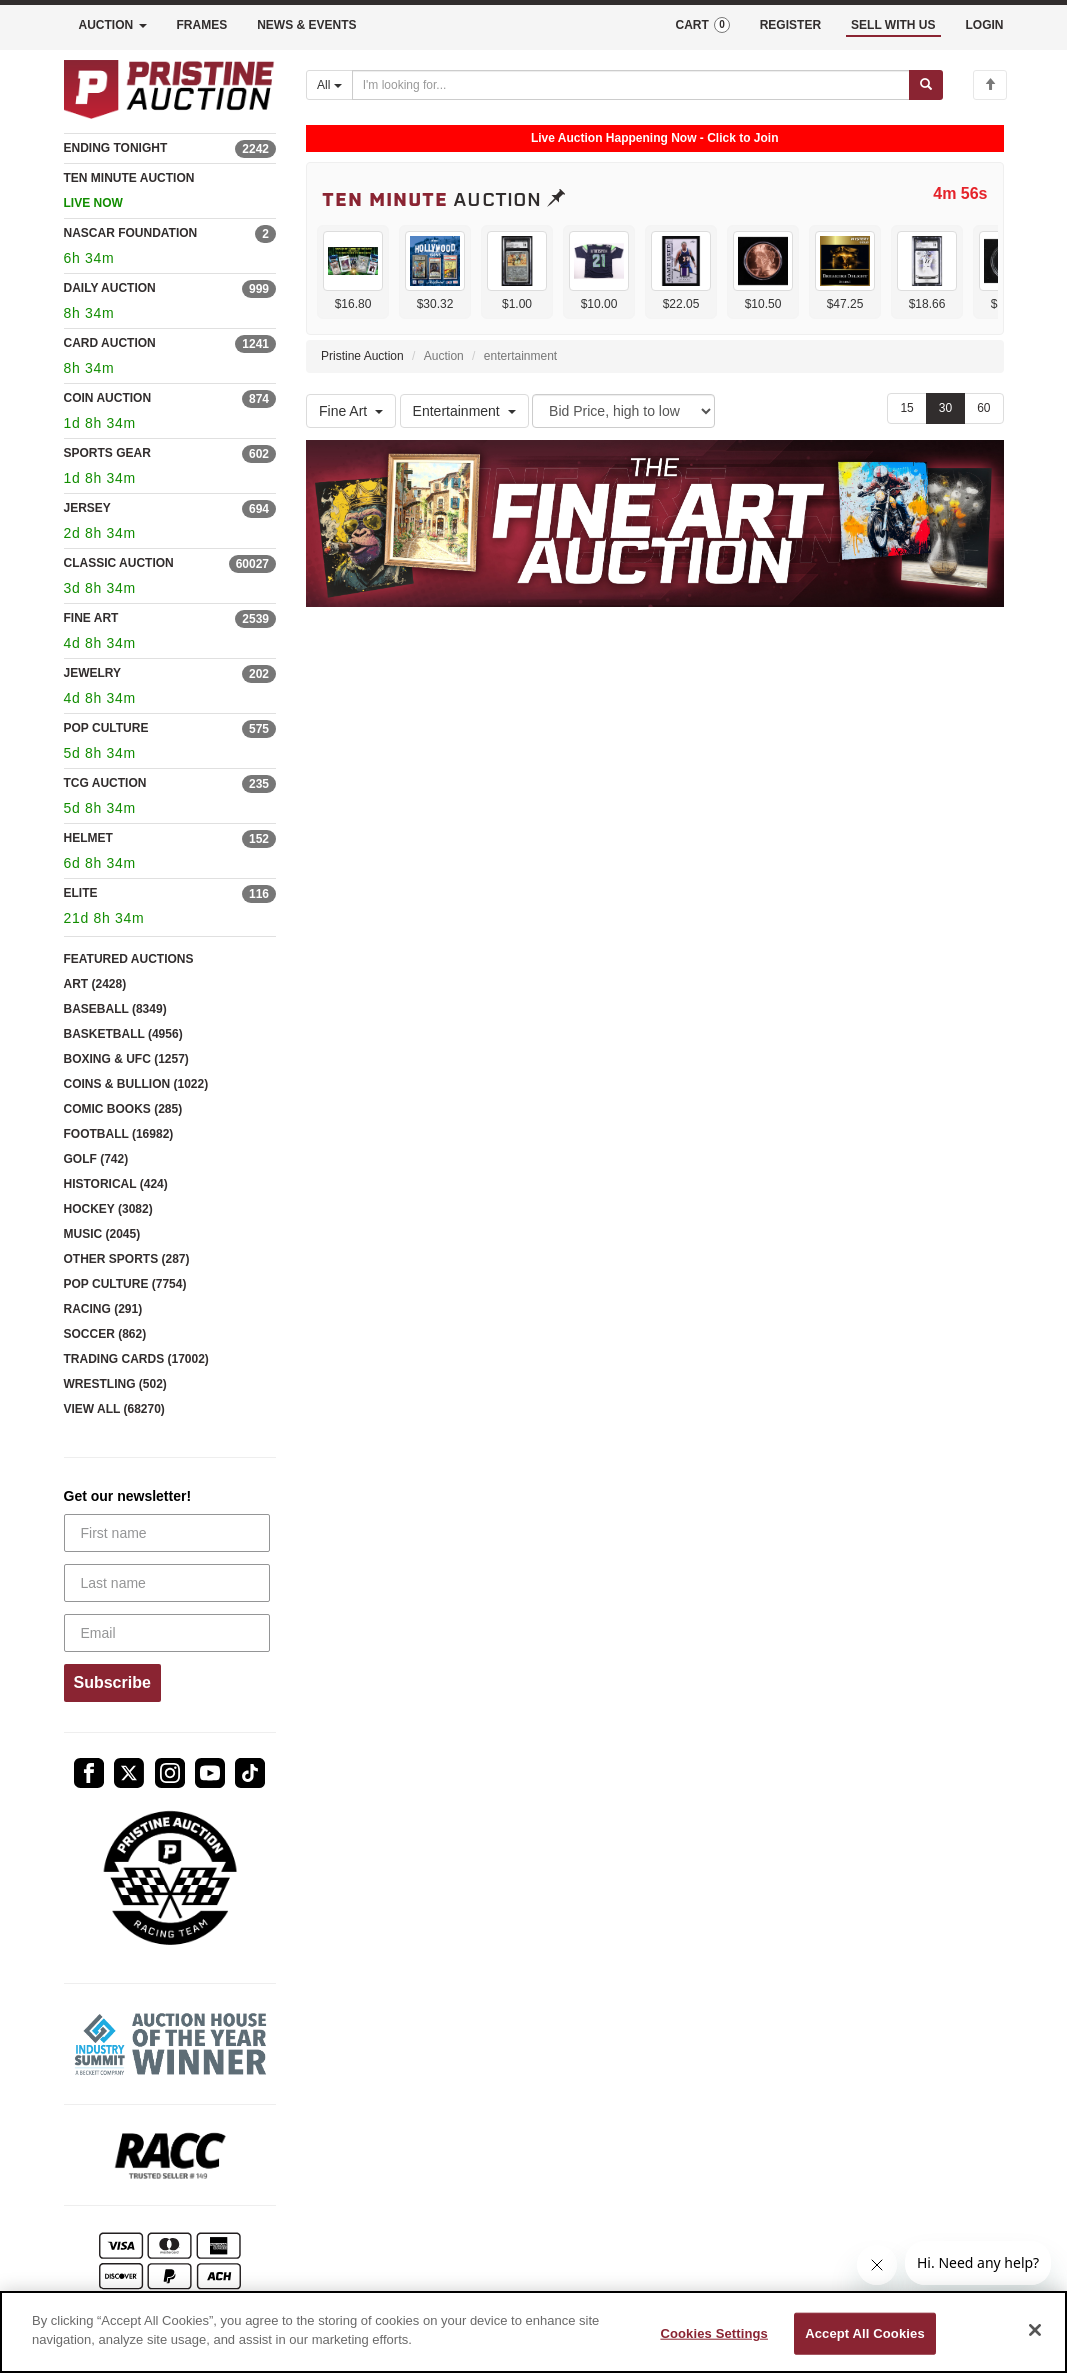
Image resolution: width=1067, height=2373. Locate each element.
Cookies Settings (714, 2333)
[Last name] (167, 1583)
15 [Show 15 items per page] (906, 408)
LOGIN (985, 25)
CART (702, 25)
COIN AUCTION (108, 398)
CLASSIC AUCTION (119, 563)
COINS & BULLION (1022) (136, 1084)
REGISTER (790, 25)
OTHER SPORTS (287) (127, 1259)
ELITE (81, 893)
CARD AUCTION (110, 343)
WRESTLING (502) (115, 1384)
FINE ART (91, 618)
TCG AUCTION (105, 783)
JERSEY (87, 508)
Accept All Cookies (865, 2333)
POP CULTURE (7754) (125, 1284)
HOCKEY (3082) (108, 1209)
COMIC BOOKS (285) (123, 1109)
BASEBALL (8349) (115, 1009)
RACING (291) (103, 1309)
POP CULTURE (106, 728)
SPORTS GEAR (107, 453)
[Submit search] (926, 85)
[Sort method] (623, 411)
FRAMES (202, 25)
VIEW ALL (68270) (114, 1409)
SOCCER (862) (105, 1334)
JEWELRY (93, 673)
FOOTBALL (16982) (119, 1134)
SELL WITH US (893, 25)
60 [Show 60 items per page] (983, 408)
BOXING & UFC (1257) (126, 1059)
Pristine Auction (362, 356)
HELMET (88, 838)
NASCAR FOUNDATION (131, 233)
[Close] (1035, 2330)
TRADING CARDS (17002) (136, 1359)
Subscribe (112, 1682)
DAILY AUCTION (110, 288)
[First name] (167, 1533)
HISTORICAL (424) (116, 1184)
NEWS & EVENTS (306, 25)
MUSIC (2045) (102, 1234)
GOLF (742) (96, 1159)
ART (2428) (95, 984)
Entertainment (464, 411)
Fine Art (351, 411)
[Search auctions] (631, 85)
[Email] (167, 1633)
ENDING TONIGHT (116, 148)
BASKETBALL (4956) (123, 1034)
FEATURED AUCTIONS (129, 959)
